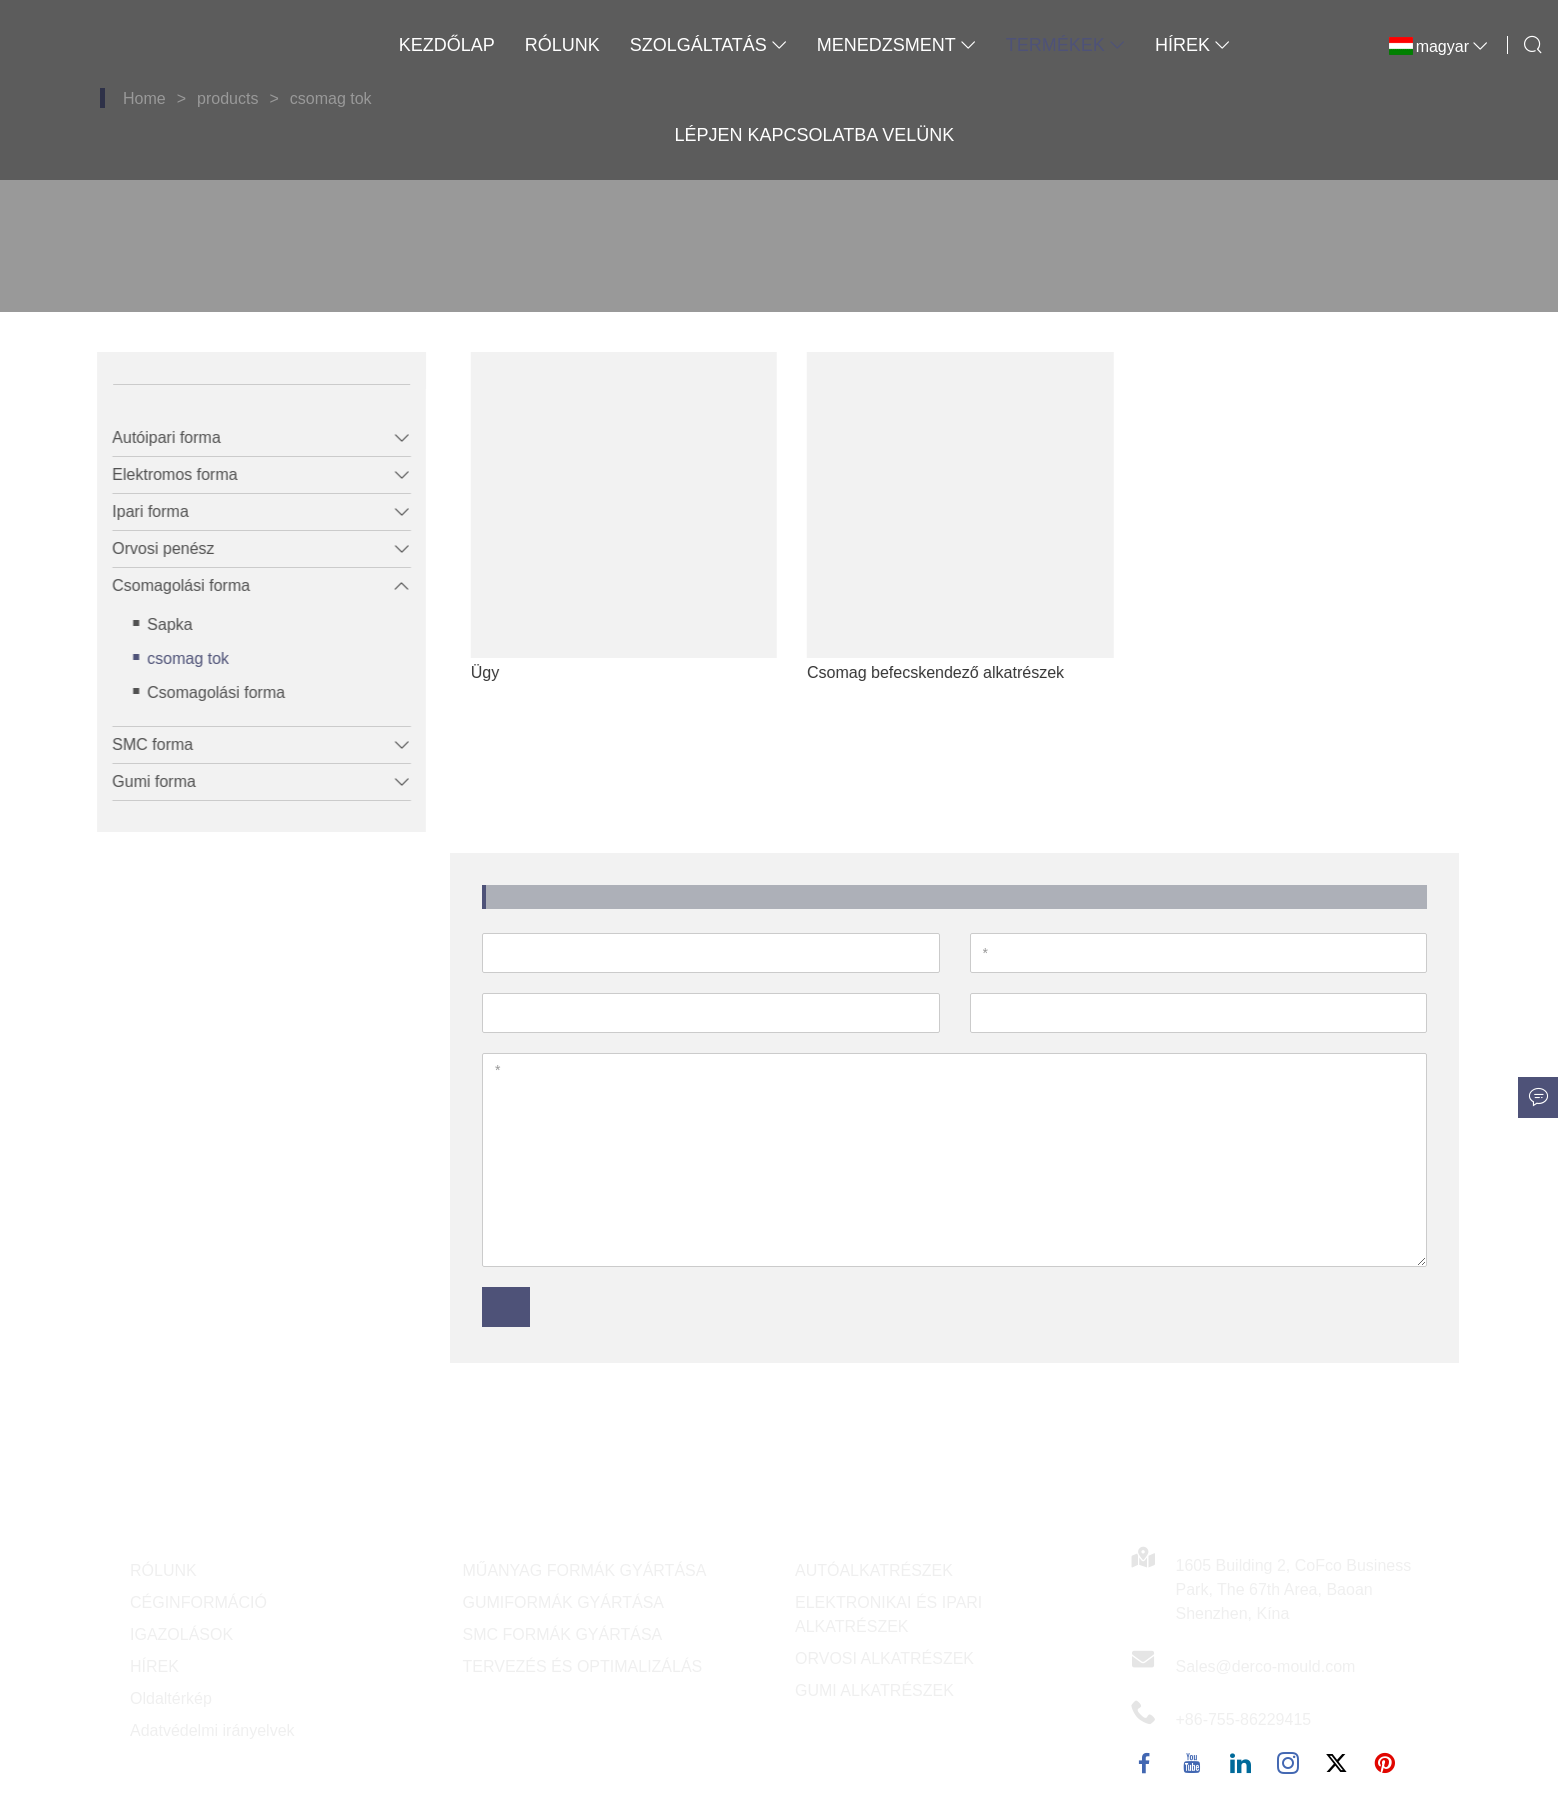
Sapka (156, 624)
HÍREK (154, 1666)
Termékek (1065, 45)
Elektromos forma (161, 474)
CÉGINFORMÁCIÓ (198, 1602)
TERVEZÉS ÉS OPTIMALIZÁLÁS (583, 1666)
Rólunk (562, 45)
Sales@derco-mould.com (1266, 1666)
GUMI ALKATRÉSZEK (874, 1690)
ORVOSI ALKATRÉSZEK (884, 1658)
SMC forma (139, 744)
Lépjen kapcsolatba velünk (814, 135)
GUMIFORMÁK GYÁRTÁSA (564, 1602)
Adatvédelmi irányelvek (212, 1730)
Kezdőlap (447, 45)
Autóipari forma (153, 437)
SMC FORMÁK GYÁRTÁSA (563, 1634)
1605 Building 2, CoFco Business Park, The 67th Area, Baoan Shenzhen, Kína (1294, 1589)
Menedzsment (896, 45)
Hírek (1192, 45)
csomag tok (175, 658)
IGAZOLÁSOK (181, 1634)
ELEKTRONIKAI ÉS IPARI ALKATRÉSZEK (888, 1614)
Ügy (525, 672)
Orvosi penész (150, 548)
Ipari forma (137, 511)
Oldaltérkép (171, 1698)
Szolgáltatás (708, 45)
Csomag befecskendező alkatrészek (975, 672)
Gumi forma (141, 781)
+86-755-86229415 (1244, 1719)
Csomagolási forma (168, 585)
